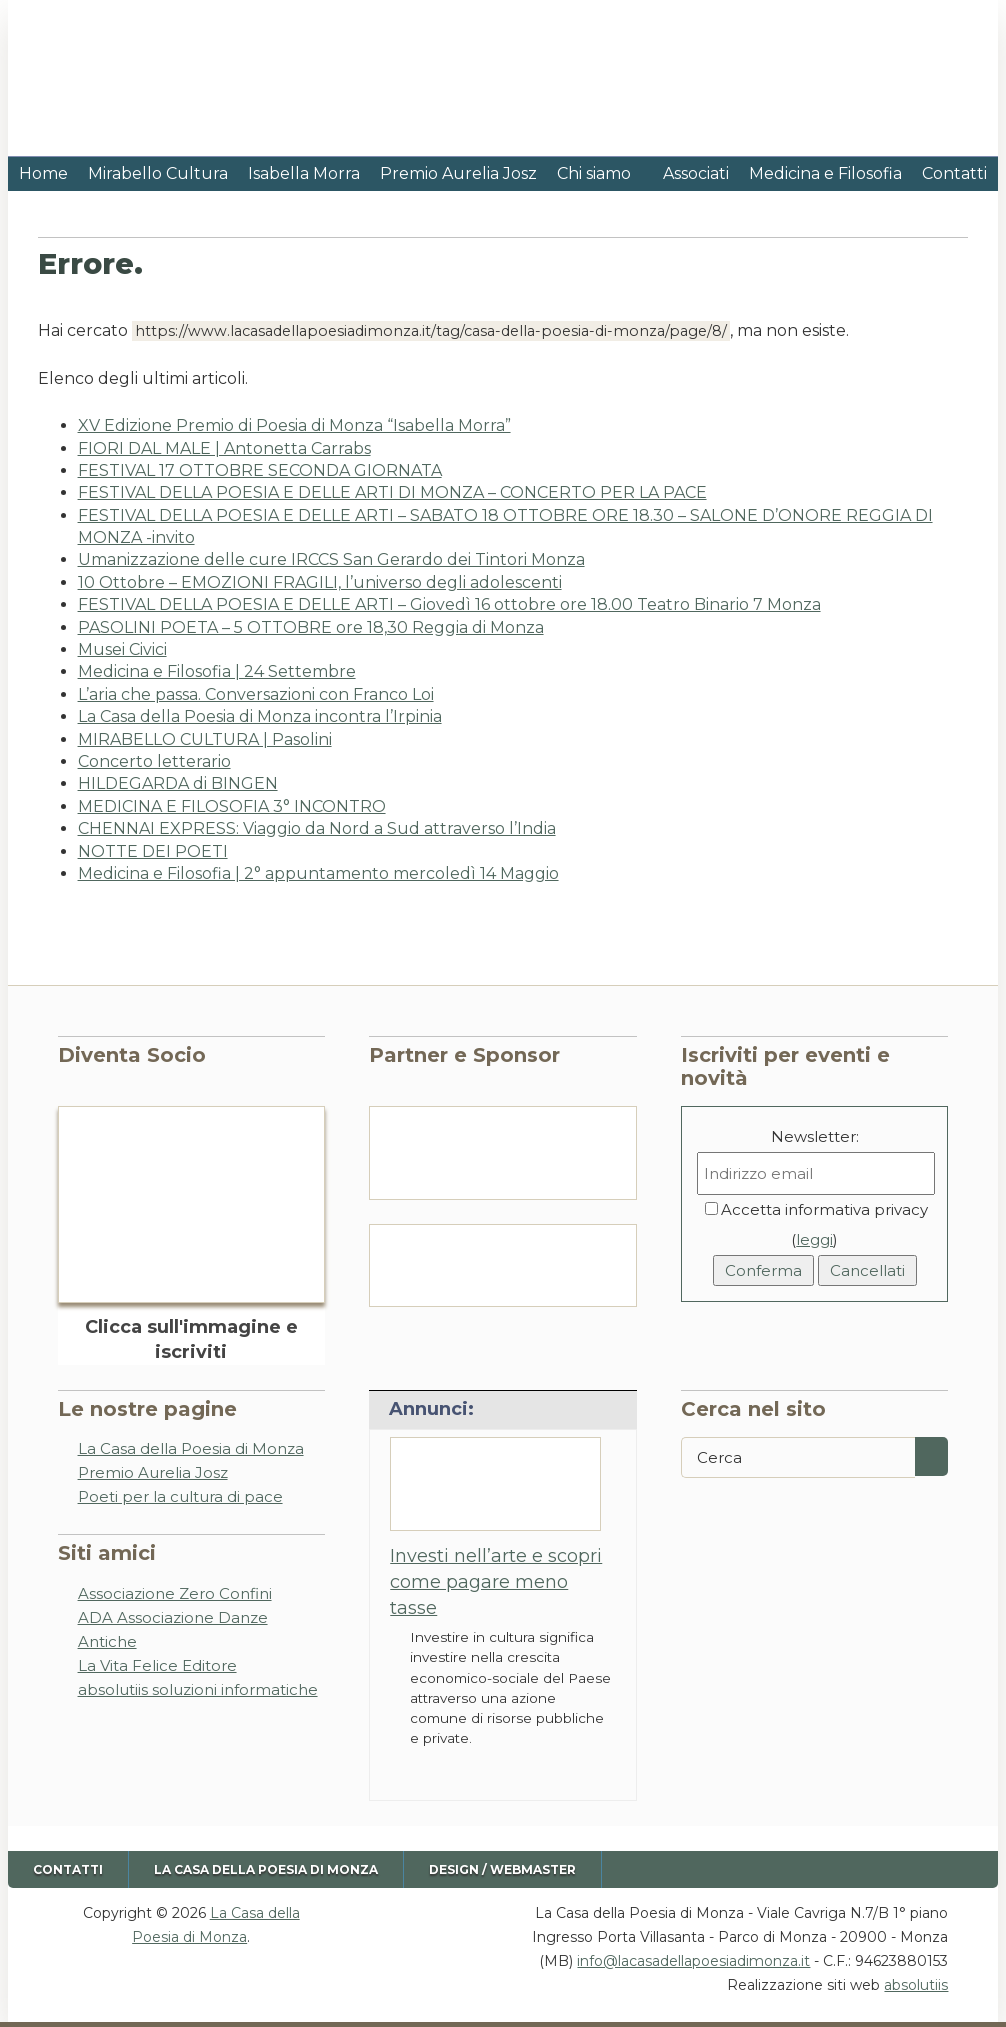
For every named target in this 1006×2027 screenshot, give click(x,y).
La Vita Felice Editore (157, 1665)
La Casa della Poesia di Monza (191, 1448)
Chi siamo (594, 173)
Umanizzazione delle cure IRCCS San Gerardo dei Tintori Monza (331, 559)
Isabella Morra (304, 173)
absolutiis (916, 1985)
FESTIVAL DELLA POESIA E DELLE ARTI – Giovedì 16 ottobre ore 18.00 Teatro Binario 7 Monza (449, 604)
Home (43, 173)
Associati (696, 173)
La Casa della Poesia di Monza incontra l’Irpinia (260, 716)
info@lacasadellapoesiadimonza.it (693, 1961)
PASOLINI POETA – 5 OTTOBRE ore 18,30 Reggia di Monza (311, 627)
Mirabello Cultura (158, 173)
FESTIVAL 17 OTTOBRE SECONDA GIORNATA (260, 470)
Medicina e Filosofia (825, 173)
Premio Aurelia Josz (458, 173)
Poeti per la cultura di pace (180, 1496)
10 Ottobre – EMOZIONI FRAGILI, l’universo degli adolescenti (320, 582)
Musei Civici (122, 649)
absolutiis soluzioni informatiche (198, 1689)
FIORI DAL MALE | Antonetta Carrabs (224, 448)
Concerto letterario (154, 761)
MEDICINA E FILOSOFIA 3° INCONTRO (232, 806)
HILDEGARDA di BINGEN (178, 783)
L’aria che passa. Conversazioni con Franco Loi (256, 694)
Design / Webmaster (502, 1869)
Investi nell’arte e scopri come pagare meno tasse (496, 1582)
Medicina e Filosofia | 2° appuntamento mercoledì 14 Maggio (318, 873)
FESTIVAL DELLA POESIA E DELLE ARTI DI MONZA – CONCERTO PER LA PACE (392, 492)
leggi (814, 1239)
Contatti (954, 173)
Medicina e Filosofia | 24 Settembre (217, 671)
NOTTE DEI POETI (153, 851)
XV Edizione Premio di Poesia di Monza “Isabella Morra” (294, 425)
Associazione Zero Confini (175, 1593)
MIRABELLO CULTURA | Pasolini (205, 739)
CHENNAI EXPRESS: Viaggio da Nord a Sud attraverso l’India (317, 828)
